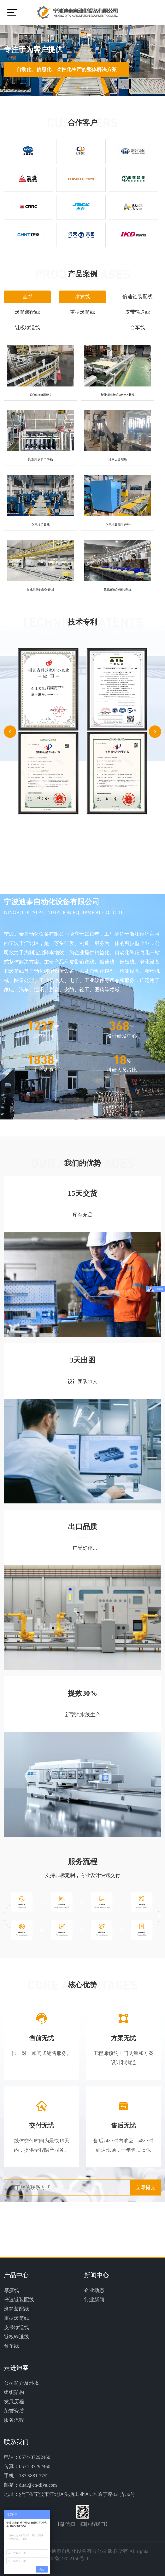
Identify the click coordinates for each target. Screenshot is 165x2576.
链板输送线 (27, 327)
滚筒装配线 (27, 312)
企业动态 (94, 2290)
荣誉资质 (14, 2411)
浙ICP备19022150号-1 (65, 2558)
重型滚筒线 (82, 312)
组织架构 (14, 2392)
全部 (27, 296)
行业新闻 (94, 2299)
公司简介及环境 (21, 2383)
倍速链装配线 (137, 296)
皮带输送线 (137, 312)
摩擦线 (82, 296)
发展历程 (14, 2401)
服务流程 (14, 2420)
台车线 (137, 327)
